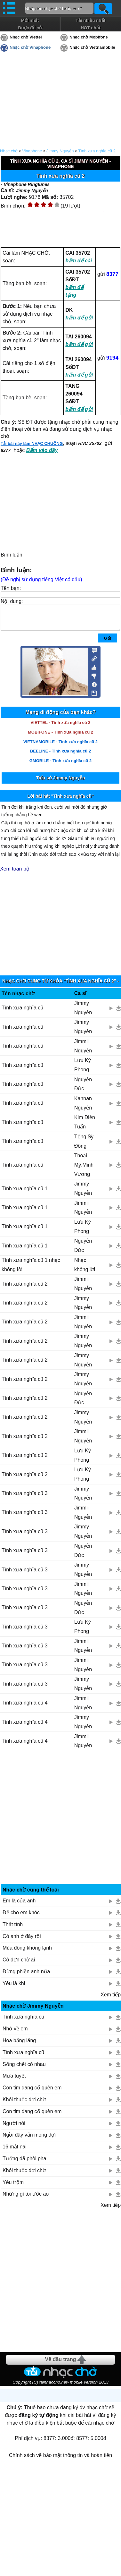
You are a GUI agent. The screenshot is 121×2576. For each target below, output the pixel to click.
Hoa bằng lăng (19, 2045)
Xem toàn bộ (14, 873)
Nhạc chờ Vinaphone (30, 47)
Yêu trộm (13, 2187)
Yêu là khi (14, 1988)
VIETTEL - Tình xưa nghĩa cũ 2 (60, 727)
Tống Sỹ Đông (84, 1146)
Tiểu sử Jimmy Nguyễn (60, 782)
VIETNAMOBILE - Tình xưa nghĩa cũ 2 (60, 746)
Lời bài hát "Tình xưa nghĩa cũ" (60, 800)
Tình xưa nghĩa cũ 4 (25, 1707)
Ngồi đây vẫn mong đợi (29, 2139)
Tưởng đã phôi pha (24, 2163)
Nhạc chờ (9, 151)
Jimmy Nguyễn (60, 151)
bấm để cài (78, 260)
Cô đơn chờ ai (19, 1964)
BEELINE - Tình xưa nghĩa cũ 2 (60, 755)
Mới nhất (30, 20)
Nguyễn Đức (83, 1089)
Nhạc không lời (84, 1269)
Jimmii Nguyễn (83, 1050)
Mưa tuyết (14, 2080)
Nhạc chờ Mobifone (88, 37)
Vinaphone (32, 151)
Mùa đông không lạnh (27, 1952)
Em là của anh (19, 1905)
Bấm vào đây (42, 450)
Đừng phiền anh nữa (26, 1976)
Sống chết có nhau (24, 2069)
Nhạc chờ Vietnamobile (92, 47)
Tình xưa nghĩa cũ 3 (25, 1498)
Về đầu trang (60, 2364)
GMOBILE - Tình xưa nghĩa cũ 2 (60, 765)
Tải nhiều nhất (90, 20)
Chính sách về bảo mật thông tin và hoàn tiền (60, 2460)
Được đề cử (30, 27)
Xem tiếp (111, 1999)
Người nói (14, 2128)
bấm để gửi (79, 317)
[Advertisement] (61, 1824)
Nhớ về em (15, 2033)
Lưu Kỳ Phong (82, 1069)
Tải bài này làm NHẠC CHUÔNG (32, 443)
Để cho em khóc (21, 1917)
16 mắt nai (15, 2151)
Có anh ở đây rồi (22, 1941)
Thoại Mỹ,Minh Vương (83, 1170)
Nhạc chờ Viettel (26, 37)
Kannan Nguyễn (83, 1108)
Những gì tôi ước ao (26, 2198)
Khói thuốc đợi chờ (24, 2104)
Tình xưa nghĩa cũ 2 (97, 151)
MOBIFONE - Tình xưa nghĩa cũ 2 (60, 737)
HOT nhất (90, 27)
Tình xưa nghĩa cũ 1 (25, 1193)
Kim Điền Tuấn (84, 1126)
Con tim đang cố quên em (32, 2092)
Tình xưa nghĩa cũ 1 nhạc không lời (31, 1269)
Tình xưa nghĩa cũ (22, 1012)
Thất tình (13, 1929)
